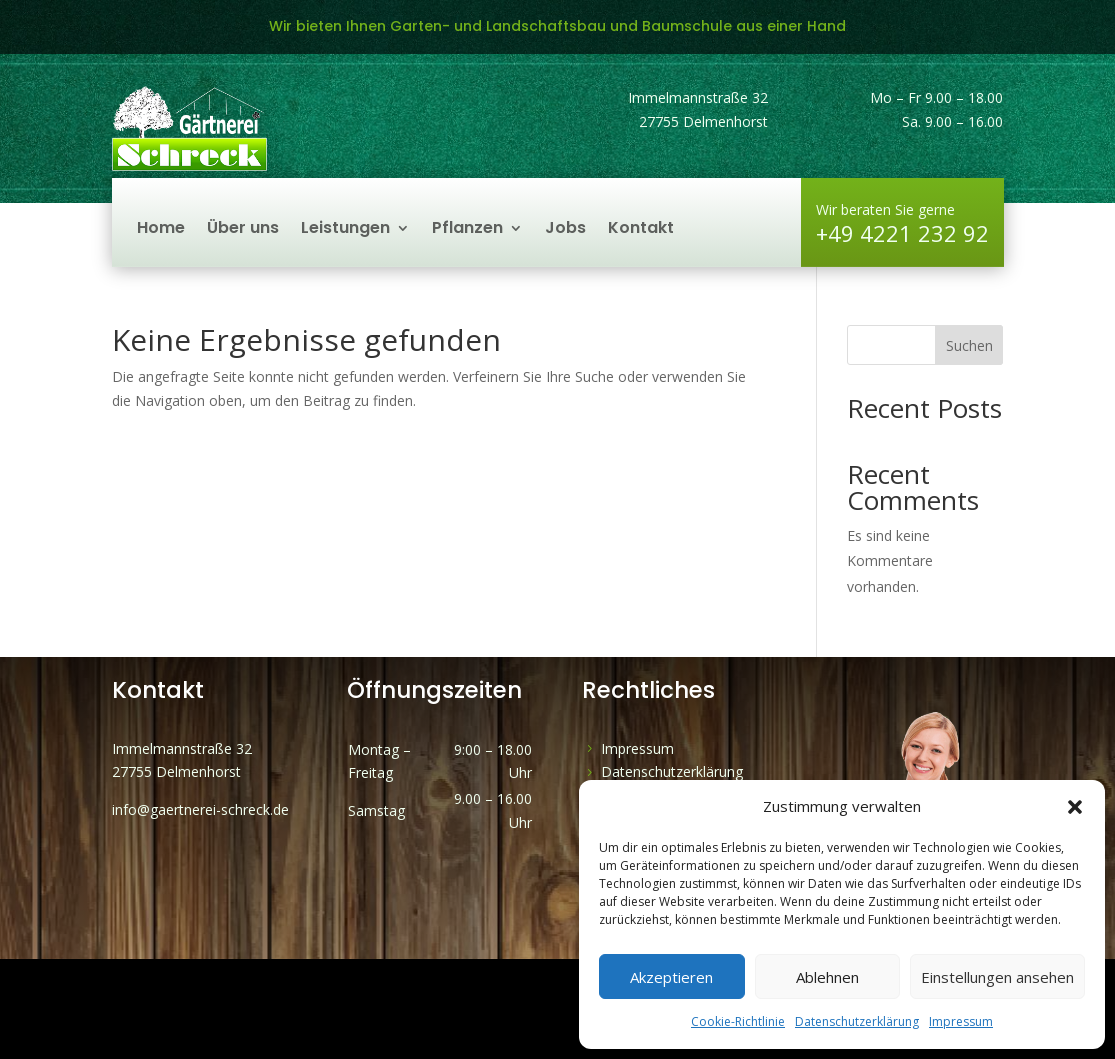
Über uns (243, 230)
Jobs (565, 230)
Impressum (961, 1021)
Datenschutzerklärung (857, 1021)
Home (161, 230)
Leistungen (345, 230)
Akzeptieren (671, 977)
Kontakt (641, 230)
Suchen (969, 345)
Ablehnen (827, 977)
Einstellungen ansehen (997, 977)
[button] (1075, 807)
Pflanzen (467, 230)
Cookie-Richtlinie (738, 1021)
